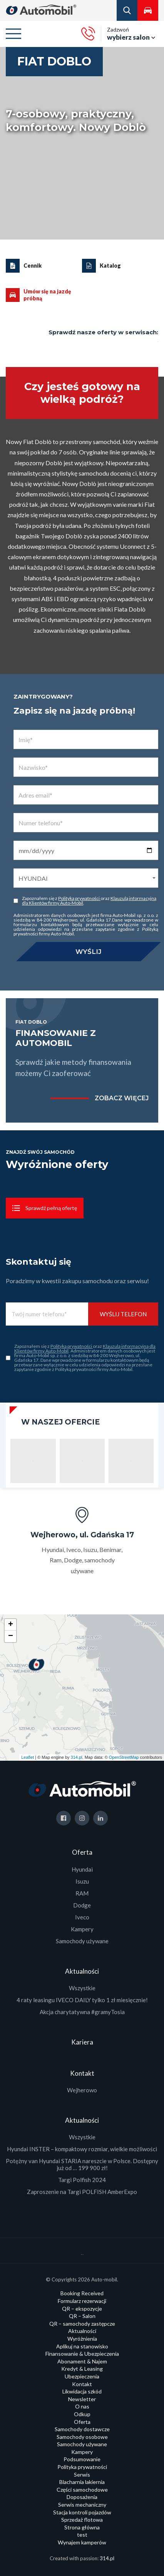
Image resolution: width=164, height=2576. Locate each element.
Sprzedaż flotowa (82, 2519)
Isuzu (82, 1881)
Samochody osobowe (82, 2437)
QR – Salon (82, 2316)
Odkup (82, 2414)
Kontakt (82, 2384)
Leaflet (27, 1757)
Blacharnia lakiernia (82, 2482)
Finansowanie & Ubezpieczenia (82, 2353)
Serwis (82, 2474)
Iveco (82, 1917)
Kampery (82, 1929)
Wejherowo (82, 2090)
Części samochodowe (82, 2489)
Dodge (82, 1905)
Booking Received (82, 2293)
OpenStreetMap (124, 1757)
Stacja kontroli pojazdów (82, 2512)
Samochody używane (82, 1940)
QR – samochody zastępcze (82, 2323)
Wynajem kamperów (82, 2542)
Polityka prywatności (82, 2467)
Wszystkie (82, 1987)
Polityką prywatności (79, 898)
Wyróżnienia (82, 2338)
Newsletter (82, 2399)
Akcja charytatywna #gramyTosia (82, 2011)
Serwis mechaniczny (82, 2504)
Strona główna (82, 2527)
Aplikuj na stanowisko (82, 2346)
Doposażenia (82, 2497)
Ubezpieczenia (82, 2376)
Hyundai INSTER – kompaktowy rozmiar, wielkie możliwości (82, 2148)
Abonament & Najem (82, 2361)
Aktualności (82, 2331)
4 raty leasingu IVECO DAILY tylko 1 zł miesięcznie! (82, 1999)
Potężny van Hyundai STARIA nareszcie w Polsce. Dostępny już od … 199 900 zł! (82, 2164)
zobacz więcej (122, 1098)
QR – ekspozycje (82, 2308)
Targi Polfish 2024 (82, 2179)
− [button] (10, 1636)
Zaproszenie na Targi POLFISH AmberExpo (82, 2191)
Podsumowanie (82, 2459)
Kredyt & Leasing (82, 2368)
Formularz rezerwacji (82, 2301)
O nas (82, 2406)
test (82, 2534)
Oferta (82, 2421)
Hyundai (82, 1869)
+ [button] (10, 1625)
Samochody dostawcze (82, 2429)
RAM (82, 1893)
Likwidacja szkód (82, 2391)
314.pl (76, 1757)
